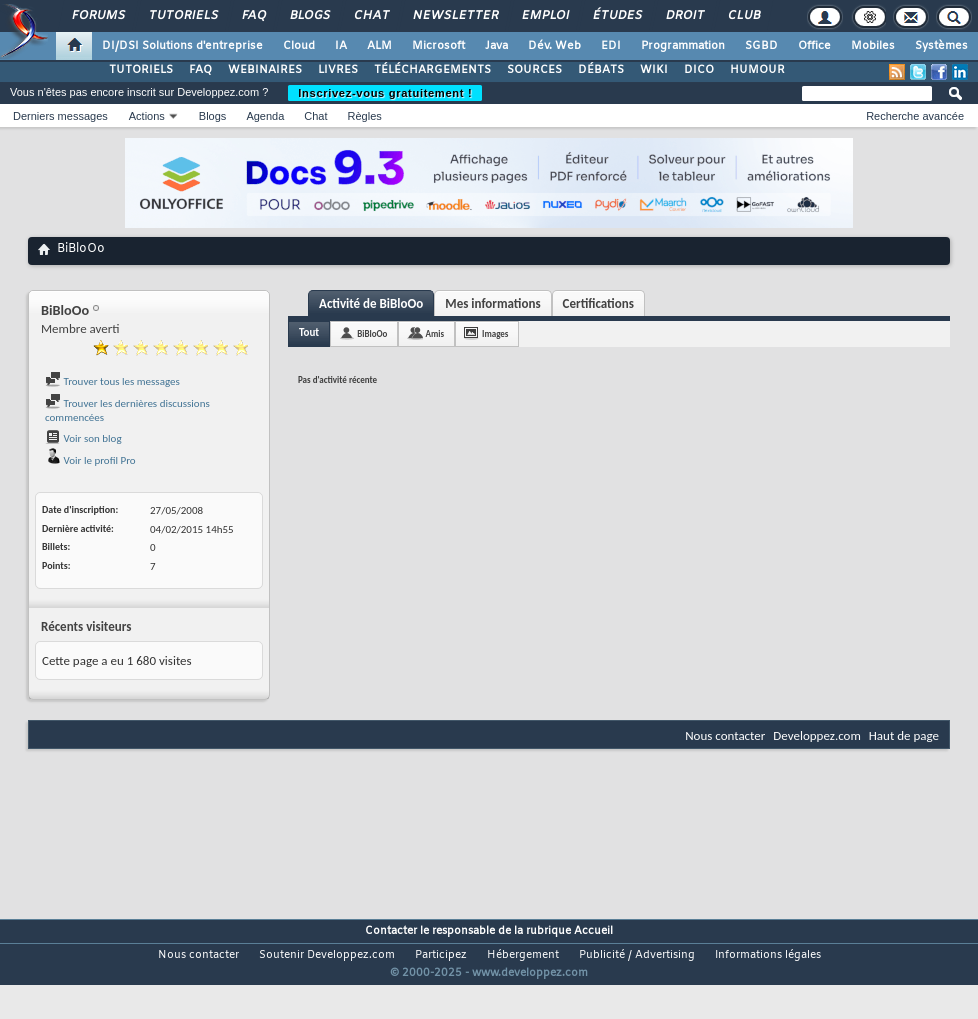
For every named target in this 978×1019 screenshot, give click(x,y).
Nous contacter (725, 735)
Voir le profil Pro (90, 460)
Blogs (309, 16)
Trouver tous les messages (112, 381)
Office (814, 46)
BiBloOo (372, 333)
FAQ (253, 16)
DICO (699, 70)
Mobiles (873, 46)
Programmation (683, 46)
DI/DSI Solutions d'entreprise (182, 46)
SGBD (761, 46)
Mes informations (492, 303)
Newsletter (454, 16)
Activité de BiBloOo (371, 303)
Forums (97, 16)
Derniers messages (60, 116)
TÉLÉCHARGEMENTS (432, 70)
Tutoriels (182, 16)
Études (616, 16)
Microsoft (438, 46)
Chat (370, 16)
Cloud (299, 46)
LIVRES (338, 70)
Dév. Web (554, 46)
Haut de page (904, 735)
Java (496, 46)
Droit (684, 16)
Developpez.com (817, 735)
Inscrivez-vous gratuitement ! (385, 93)
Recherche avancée (915, 116)
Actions (147, 116)
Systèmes (941, 46)
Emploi (544, 16)
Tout (309, 332)
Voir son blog (83, 438)
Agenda (265, 116)
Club (743, 16)
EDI (611, 46)
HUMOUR (757, 70)
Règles (365, 116)
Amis (434, 333)
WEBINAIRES (265, 70)
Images (495, 333)
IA (341, 46)
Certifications (598, 303)
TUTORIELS (141, 70)
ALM (379, 46)
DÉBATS (601, 70)
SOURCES (534, 70)
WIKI (654, 70)
